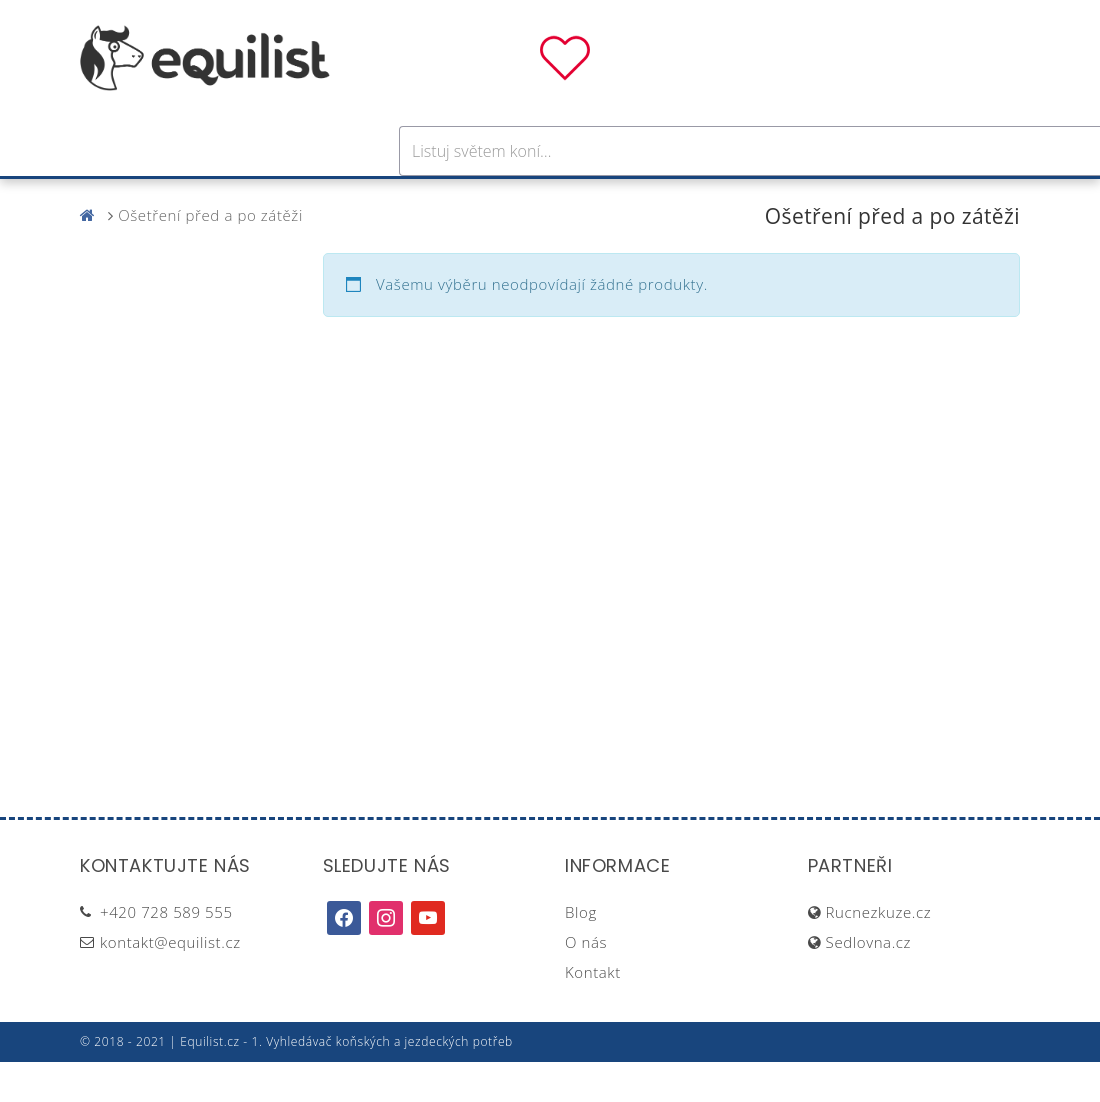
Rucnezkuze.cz (879, 952)
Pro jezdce (386, 198)
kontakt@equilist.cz (170, 982)
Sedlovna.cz (868, 982)
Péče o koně (515, 198)
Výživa (623, 198)
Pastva (765, 198)
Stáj (693, 198)
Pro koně (269, 198)
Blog (581, 952)
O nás (586, 982)
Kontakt (593, 1012)
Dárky (847, 198)
